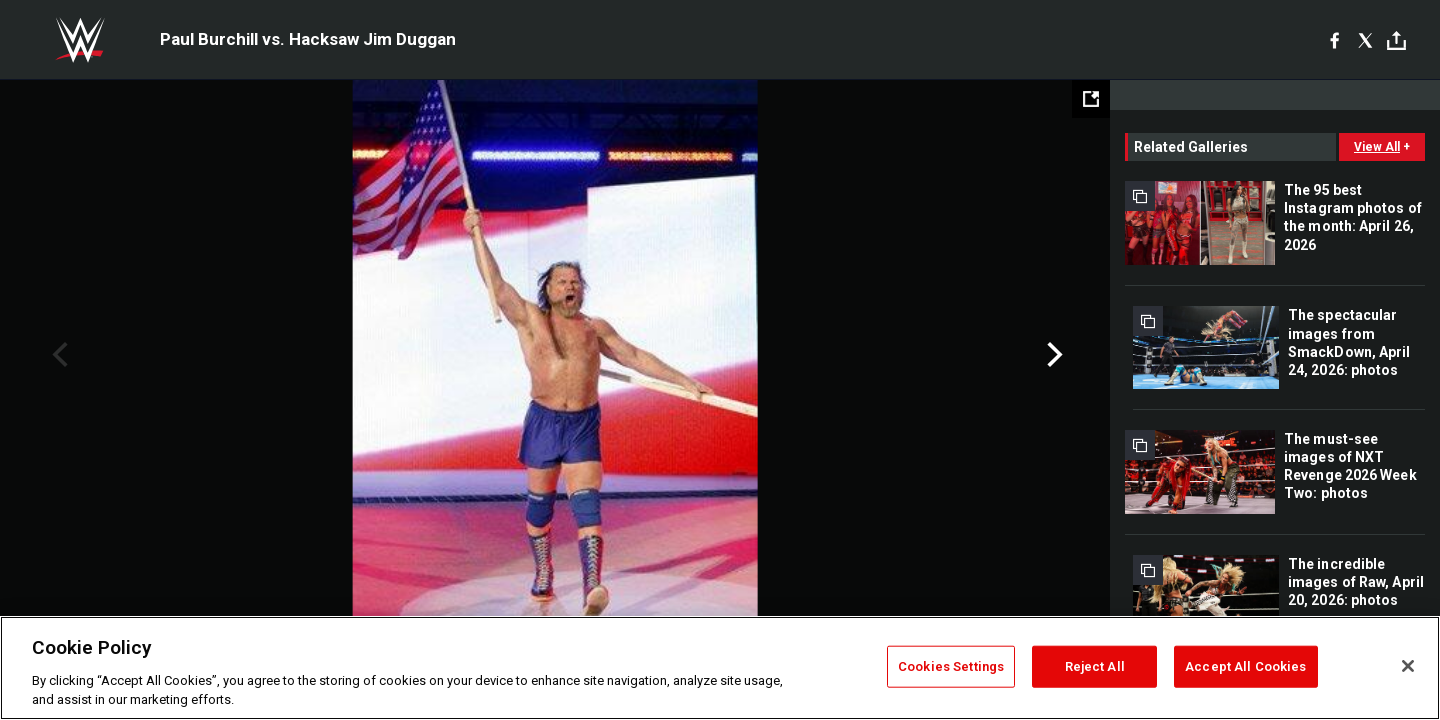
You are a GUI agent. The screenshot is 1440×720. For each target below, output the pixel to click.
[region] (720, 668)
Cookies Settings (951, 666)
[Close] (1408, 666)
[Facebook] (1334, 40)
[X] (1365, 40)
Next (1052, 355)
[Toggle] (1396, 40)
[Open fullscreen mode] (1091, 99)
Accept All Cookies (1245, 666)
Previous (57, 355)
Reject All (1095, 666)
